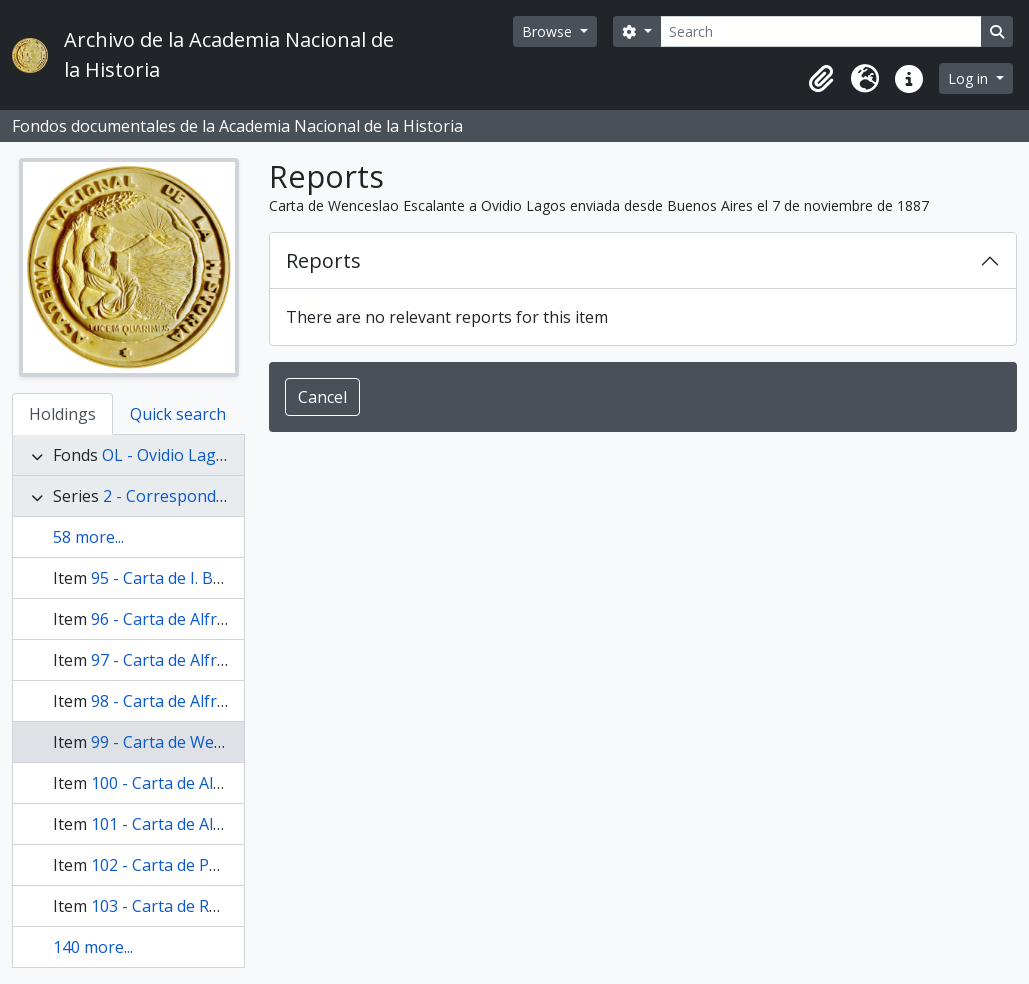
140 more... (93, 947)
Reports (323, 260)
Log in (970, 78)
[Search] (821, 31)
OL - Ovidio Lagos (168, 455)
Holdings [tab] (62, 414)
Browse (549, 31)
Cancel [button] (322, 397)
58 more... (88, 537)
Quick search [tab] (178, 414)
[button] (821, 79)
